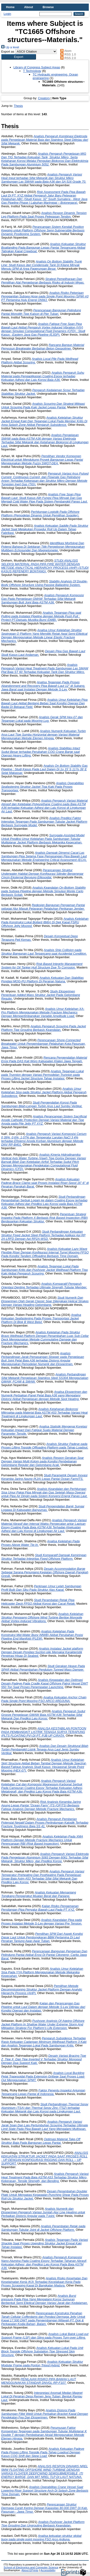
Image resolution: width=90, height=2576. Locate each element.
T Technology (32, 71)
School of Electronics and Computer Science (31, 2567)
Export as (7, 51)
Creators (44, 98)
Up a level (10, 47)
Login (7, 14)
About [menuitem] (28, 7)
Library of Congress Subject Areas (36, 67)
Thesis (18, 106)
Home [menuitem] (10, 7)
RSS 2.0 (67, 58)
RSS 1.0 (67, 54)
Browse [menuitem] (48, 7)
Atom (65, 51)
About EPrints (29, 2570)
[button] (18, 57)
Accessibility (47, 2570)
